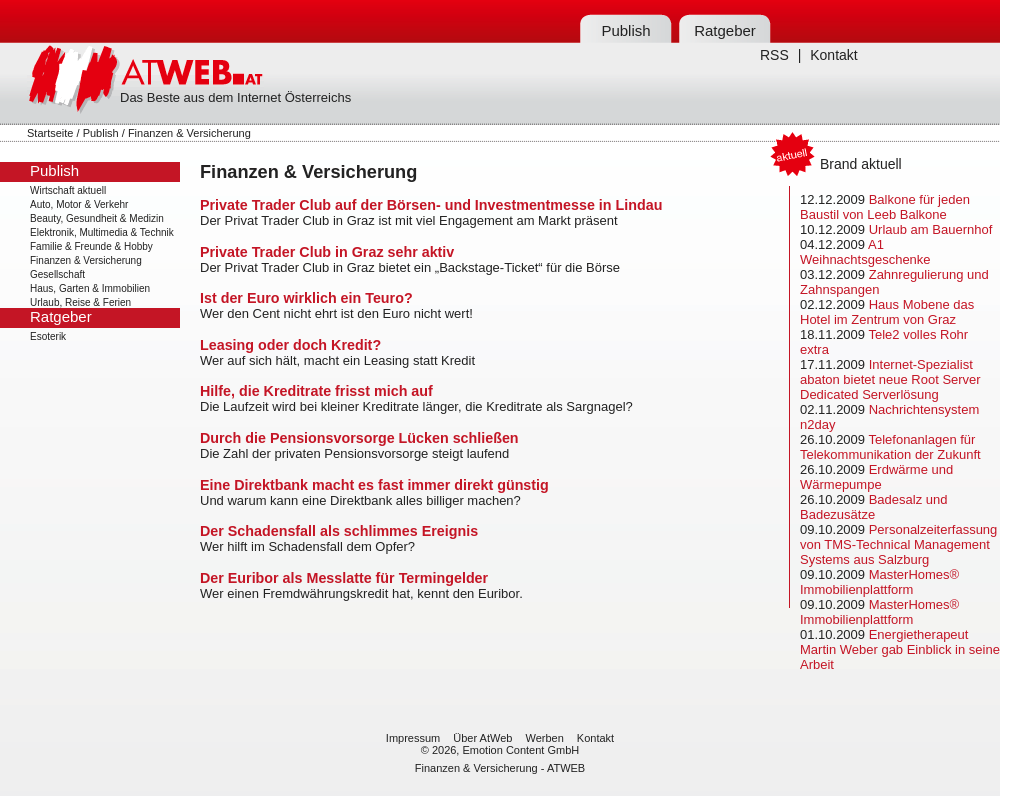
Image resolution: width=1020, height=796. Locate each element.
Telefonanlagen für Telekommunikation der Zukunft (890, 447)
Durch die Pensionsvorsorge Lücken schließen (359, 438)
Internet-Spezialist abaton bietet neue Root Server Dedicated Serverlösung (890, 379)
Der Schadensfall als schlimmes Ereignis (339, 531)
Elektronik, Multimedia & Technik (102, 232)
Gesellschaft (57, 274)
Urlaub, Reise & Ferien (80, 302)
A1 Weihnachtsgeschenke (865, 252)
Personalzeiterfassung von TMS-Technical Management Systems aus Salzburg (898, 544)
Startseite (50, 133)
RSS (774, 55)
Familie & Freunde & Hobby (91, 246)
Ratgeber (725, 30)
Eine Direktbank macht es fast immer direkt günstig (374, 485)
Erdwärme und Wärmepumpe (876, 477)
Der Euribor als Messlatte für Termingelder (344, 578)
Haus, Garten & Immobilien (90, 288)
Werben (544, 738)
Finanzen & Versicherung (86, 260)
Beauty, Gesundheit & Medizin (97, 218)
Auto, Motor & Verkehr (79, 204)
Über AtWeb (482, 738)
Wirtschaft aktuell (68, 190)
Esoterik (48, 336)
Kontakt (833, 55)
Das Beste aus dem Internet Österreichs (235, 97)
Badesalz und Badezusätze (873, 507)
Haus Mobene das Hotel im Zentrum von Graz (887, 312)
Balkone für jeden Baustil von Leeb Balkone (885, 207)
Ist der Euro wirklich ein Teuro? (306, 298)
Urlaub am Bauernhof (931, 229)
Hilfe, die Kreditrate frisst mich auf (316, 391)
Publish (625, 30)
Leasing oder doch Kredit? (290, 345)
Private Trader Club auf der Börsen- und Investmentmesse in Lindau (431, 205)
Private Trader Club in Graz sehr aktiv (327, 252)
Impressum (413, 738)
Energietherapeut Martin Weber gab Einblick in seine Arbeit (900, 649)
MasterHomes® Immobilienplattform (879, 582)
